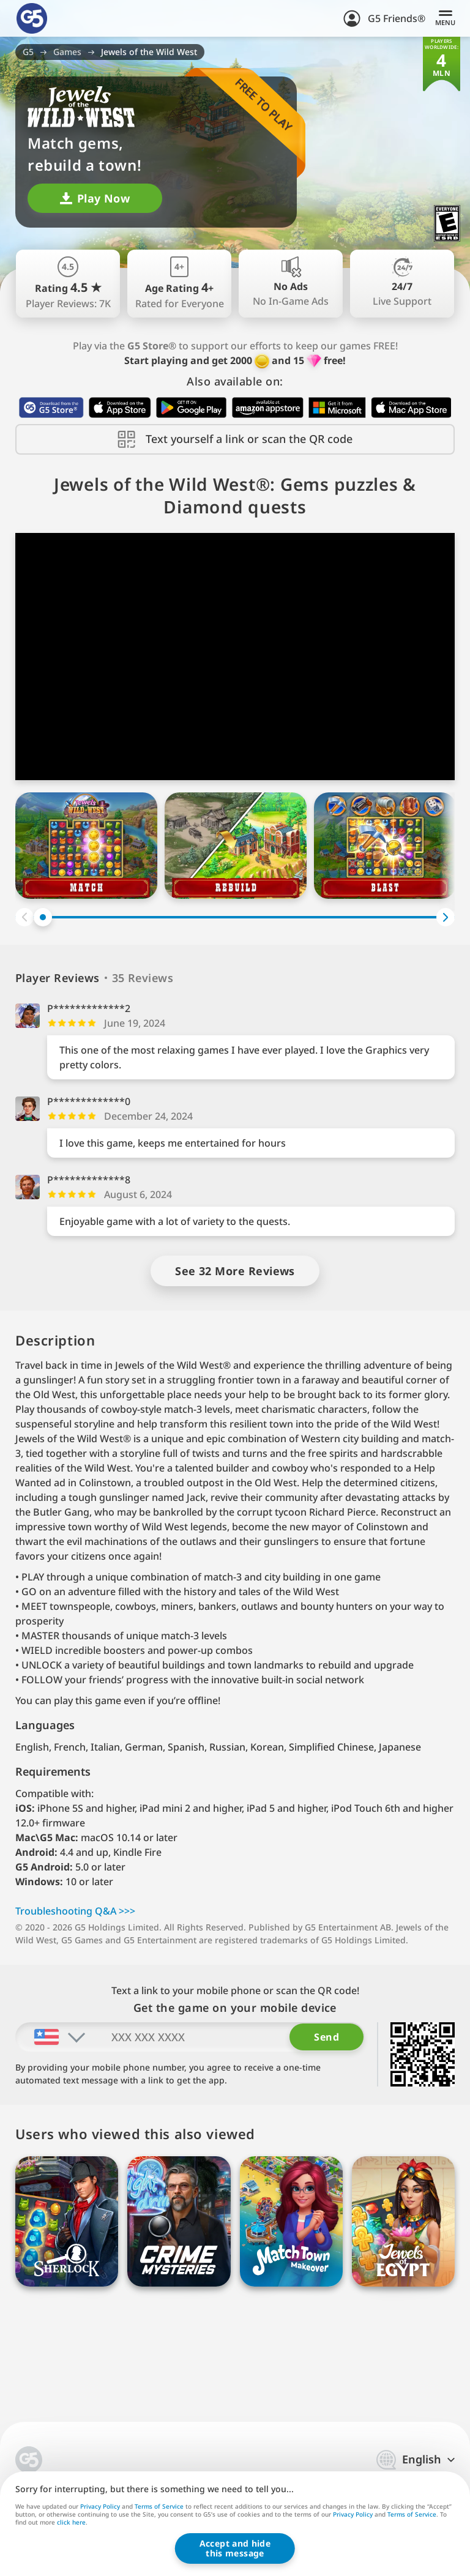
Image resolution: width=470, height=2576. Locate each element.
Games (67, 52)
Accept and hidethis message (235, 2548)
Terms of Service (159, 2506)
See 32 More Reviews (235, 1271)
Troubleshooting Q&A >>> (75, 1911)
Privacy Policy (100, 2506)
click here (71, 2523)
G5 (28, 52)
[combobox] (51, 2037)
